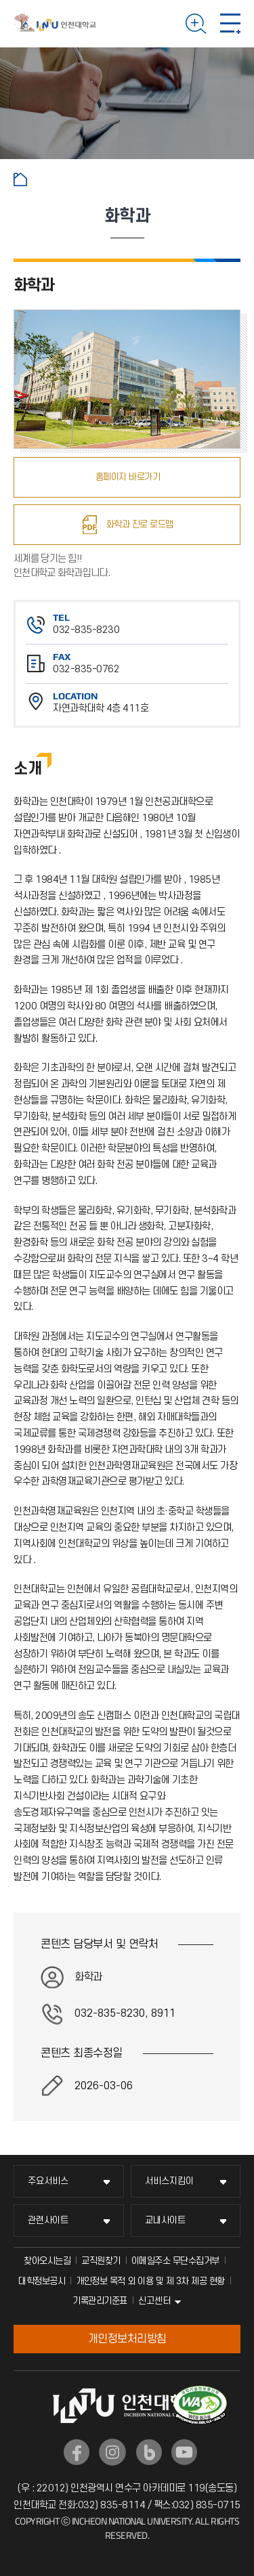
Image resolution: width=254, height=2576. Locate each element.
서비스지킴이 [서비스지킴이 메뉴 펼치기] (169, 2181)
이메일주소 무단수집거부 (175, 2261)
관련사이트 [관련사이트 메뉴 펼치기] (48, 2220)
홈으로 (20, 179)
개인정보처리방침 (127, 2339)
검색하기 (196, 24)
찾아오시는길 (47, 2261)
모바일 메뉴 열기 (230, 24)
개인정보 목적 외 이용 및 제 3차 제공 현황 (150, 2281)
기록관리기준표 (99, 2301)
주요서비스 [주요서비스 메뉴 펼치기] (48, 2181)
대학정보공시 (41, 2281)
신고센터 (154, 2301)
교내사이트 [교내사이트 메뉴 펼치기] (165, 2220)
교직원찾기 (101, 2261)
